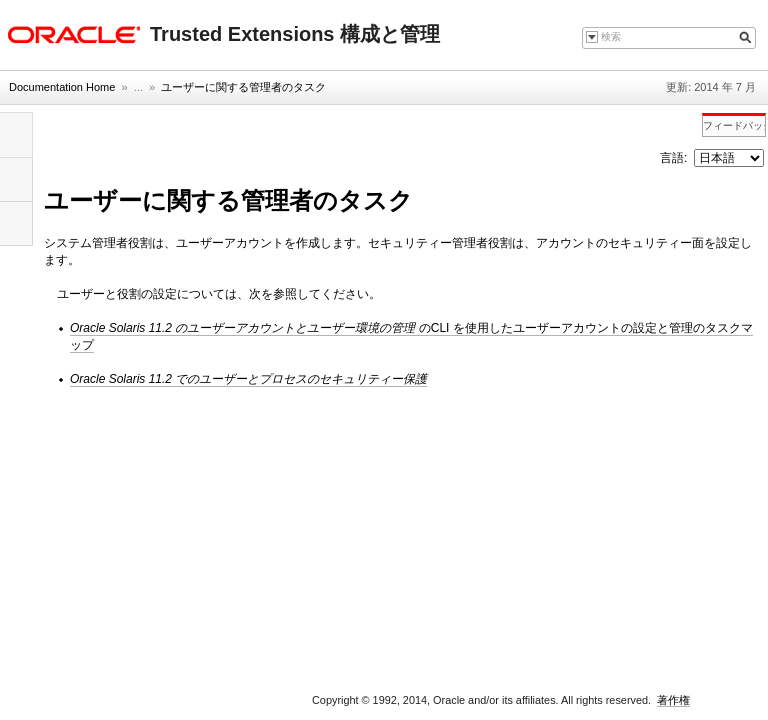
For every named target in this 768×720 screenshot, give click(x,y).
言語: (675, 158)
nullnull (729, 158)
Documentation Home (62, 87)
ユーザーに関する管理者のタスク (243, 87)
